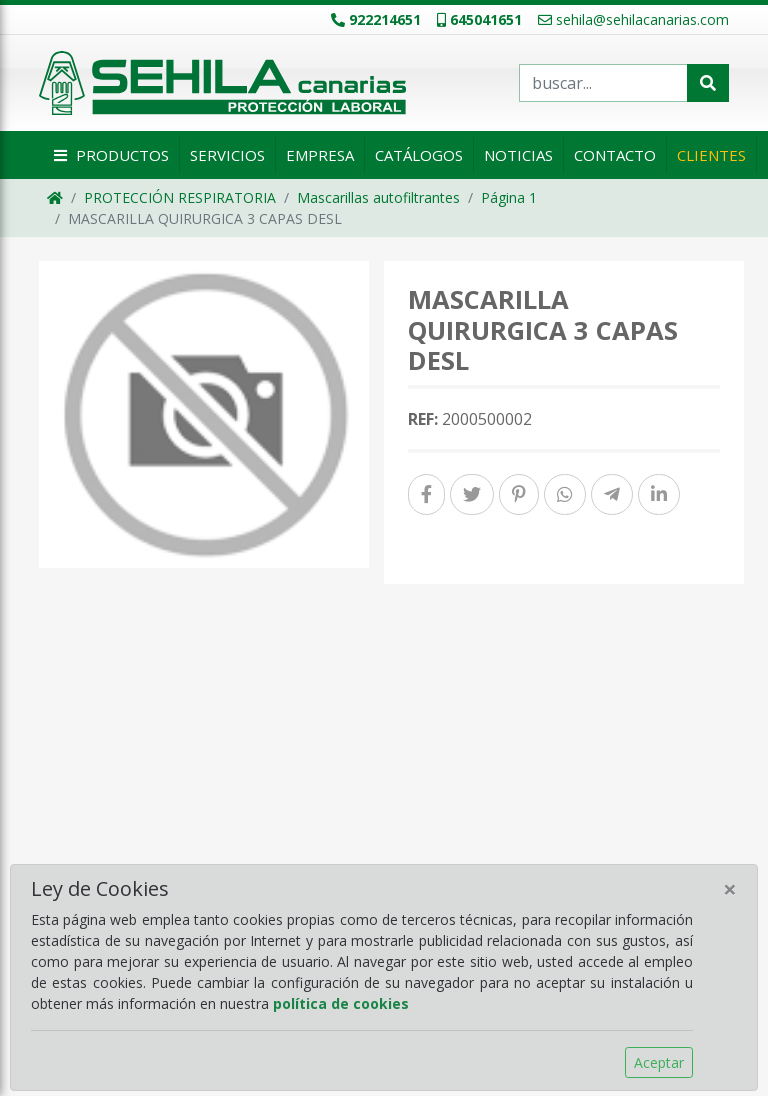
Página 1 (509, 197)
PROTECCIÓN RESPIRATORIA (180, 197)
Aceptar (659, 1062)
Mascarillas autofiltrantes (378, 197)
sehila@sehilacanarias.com (633, 19)
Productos (109, 155)
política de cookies (341, 1003)
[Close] (730, 889)
